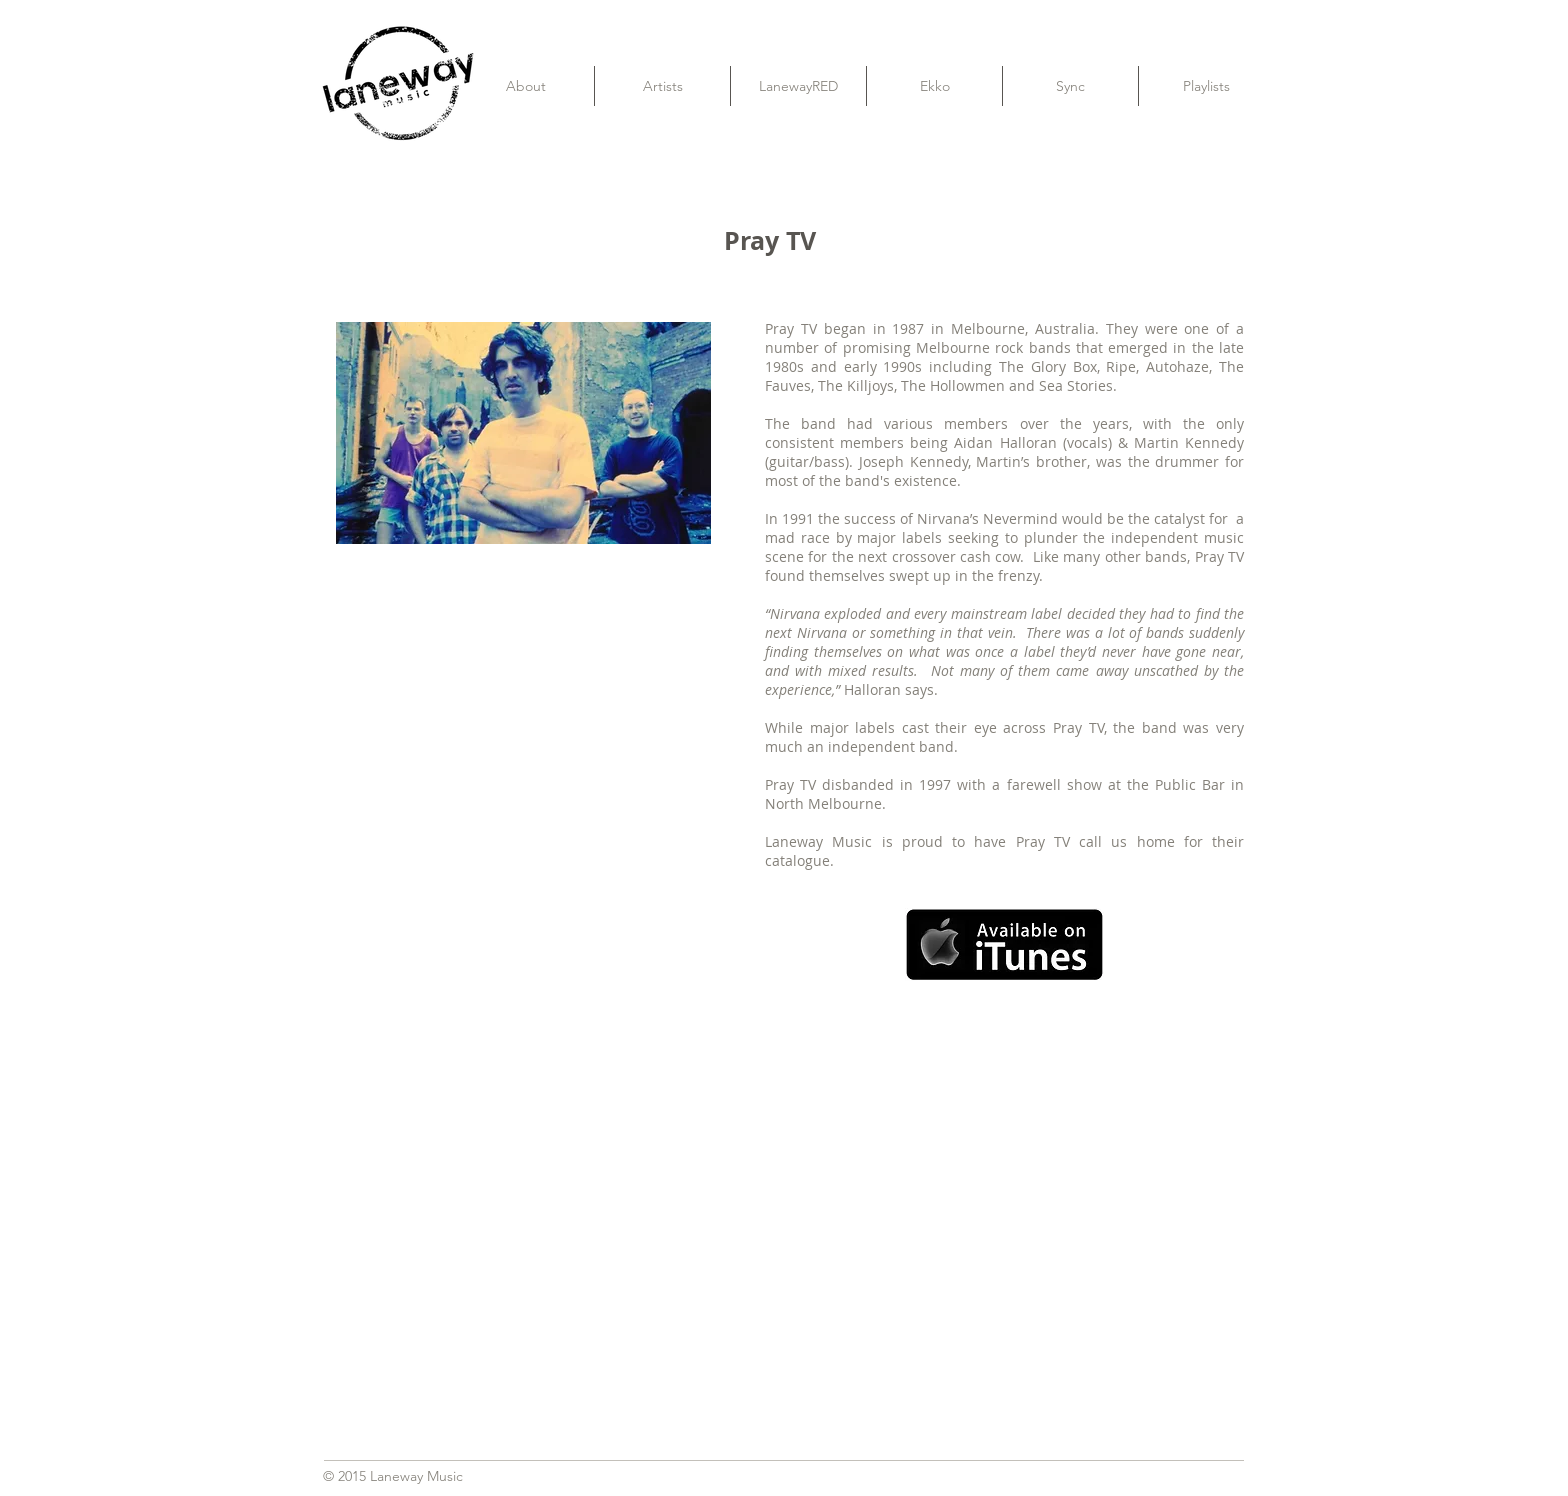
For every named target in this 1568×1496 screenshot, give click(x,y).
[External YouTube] (784, 1204)
